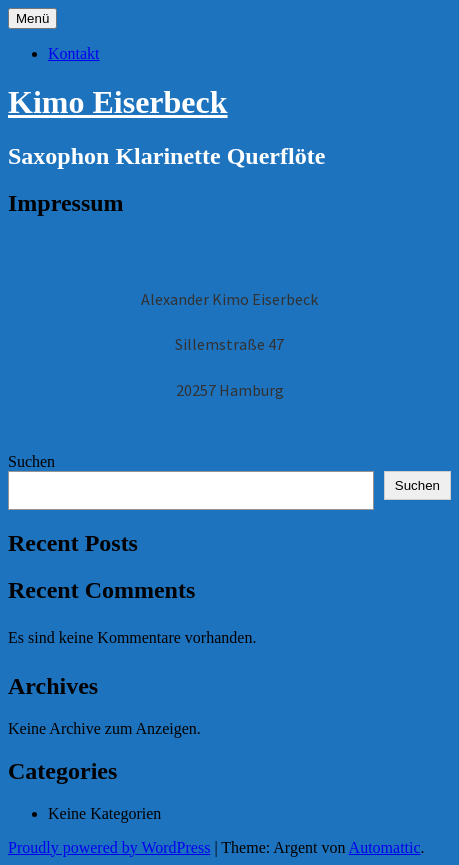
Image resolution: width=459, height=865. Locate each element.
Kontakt (74, 53)
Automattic (385, 847)
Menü (32, 18)
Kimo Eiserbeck (118, 102)
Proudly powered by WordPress (109, 847)
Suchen (31, 461)
